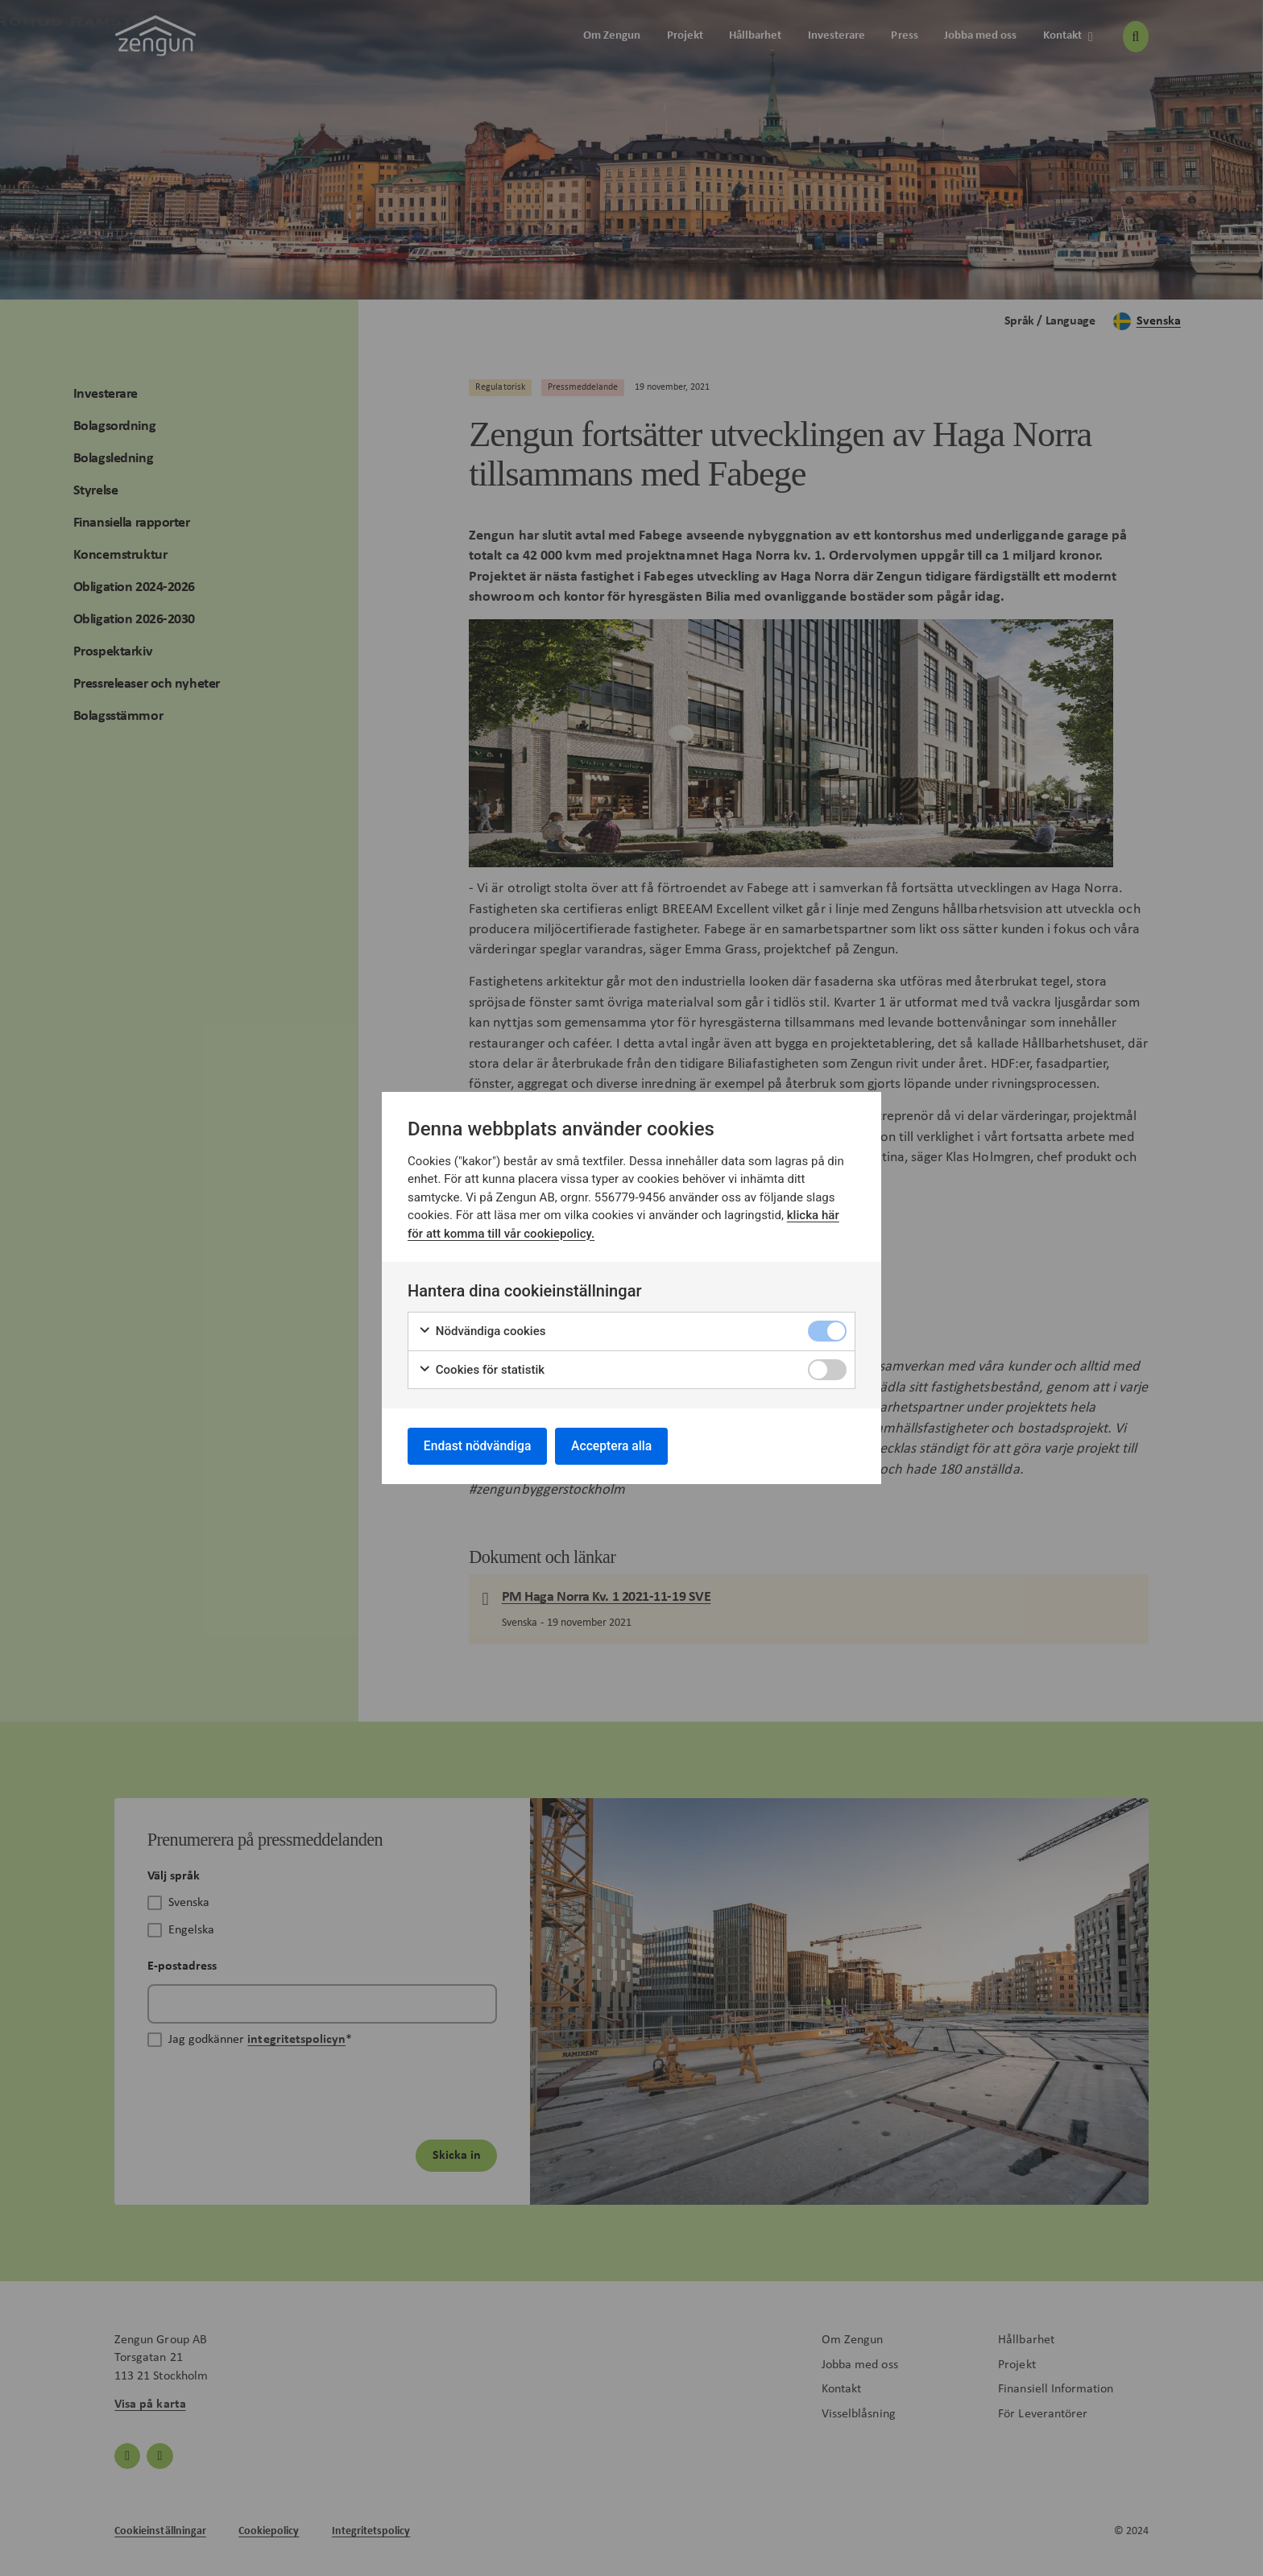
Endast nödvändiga (479, 1445)
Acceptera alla (617, 1445)
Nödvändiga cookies (482, 1330)
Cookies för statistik (481, 1368)
